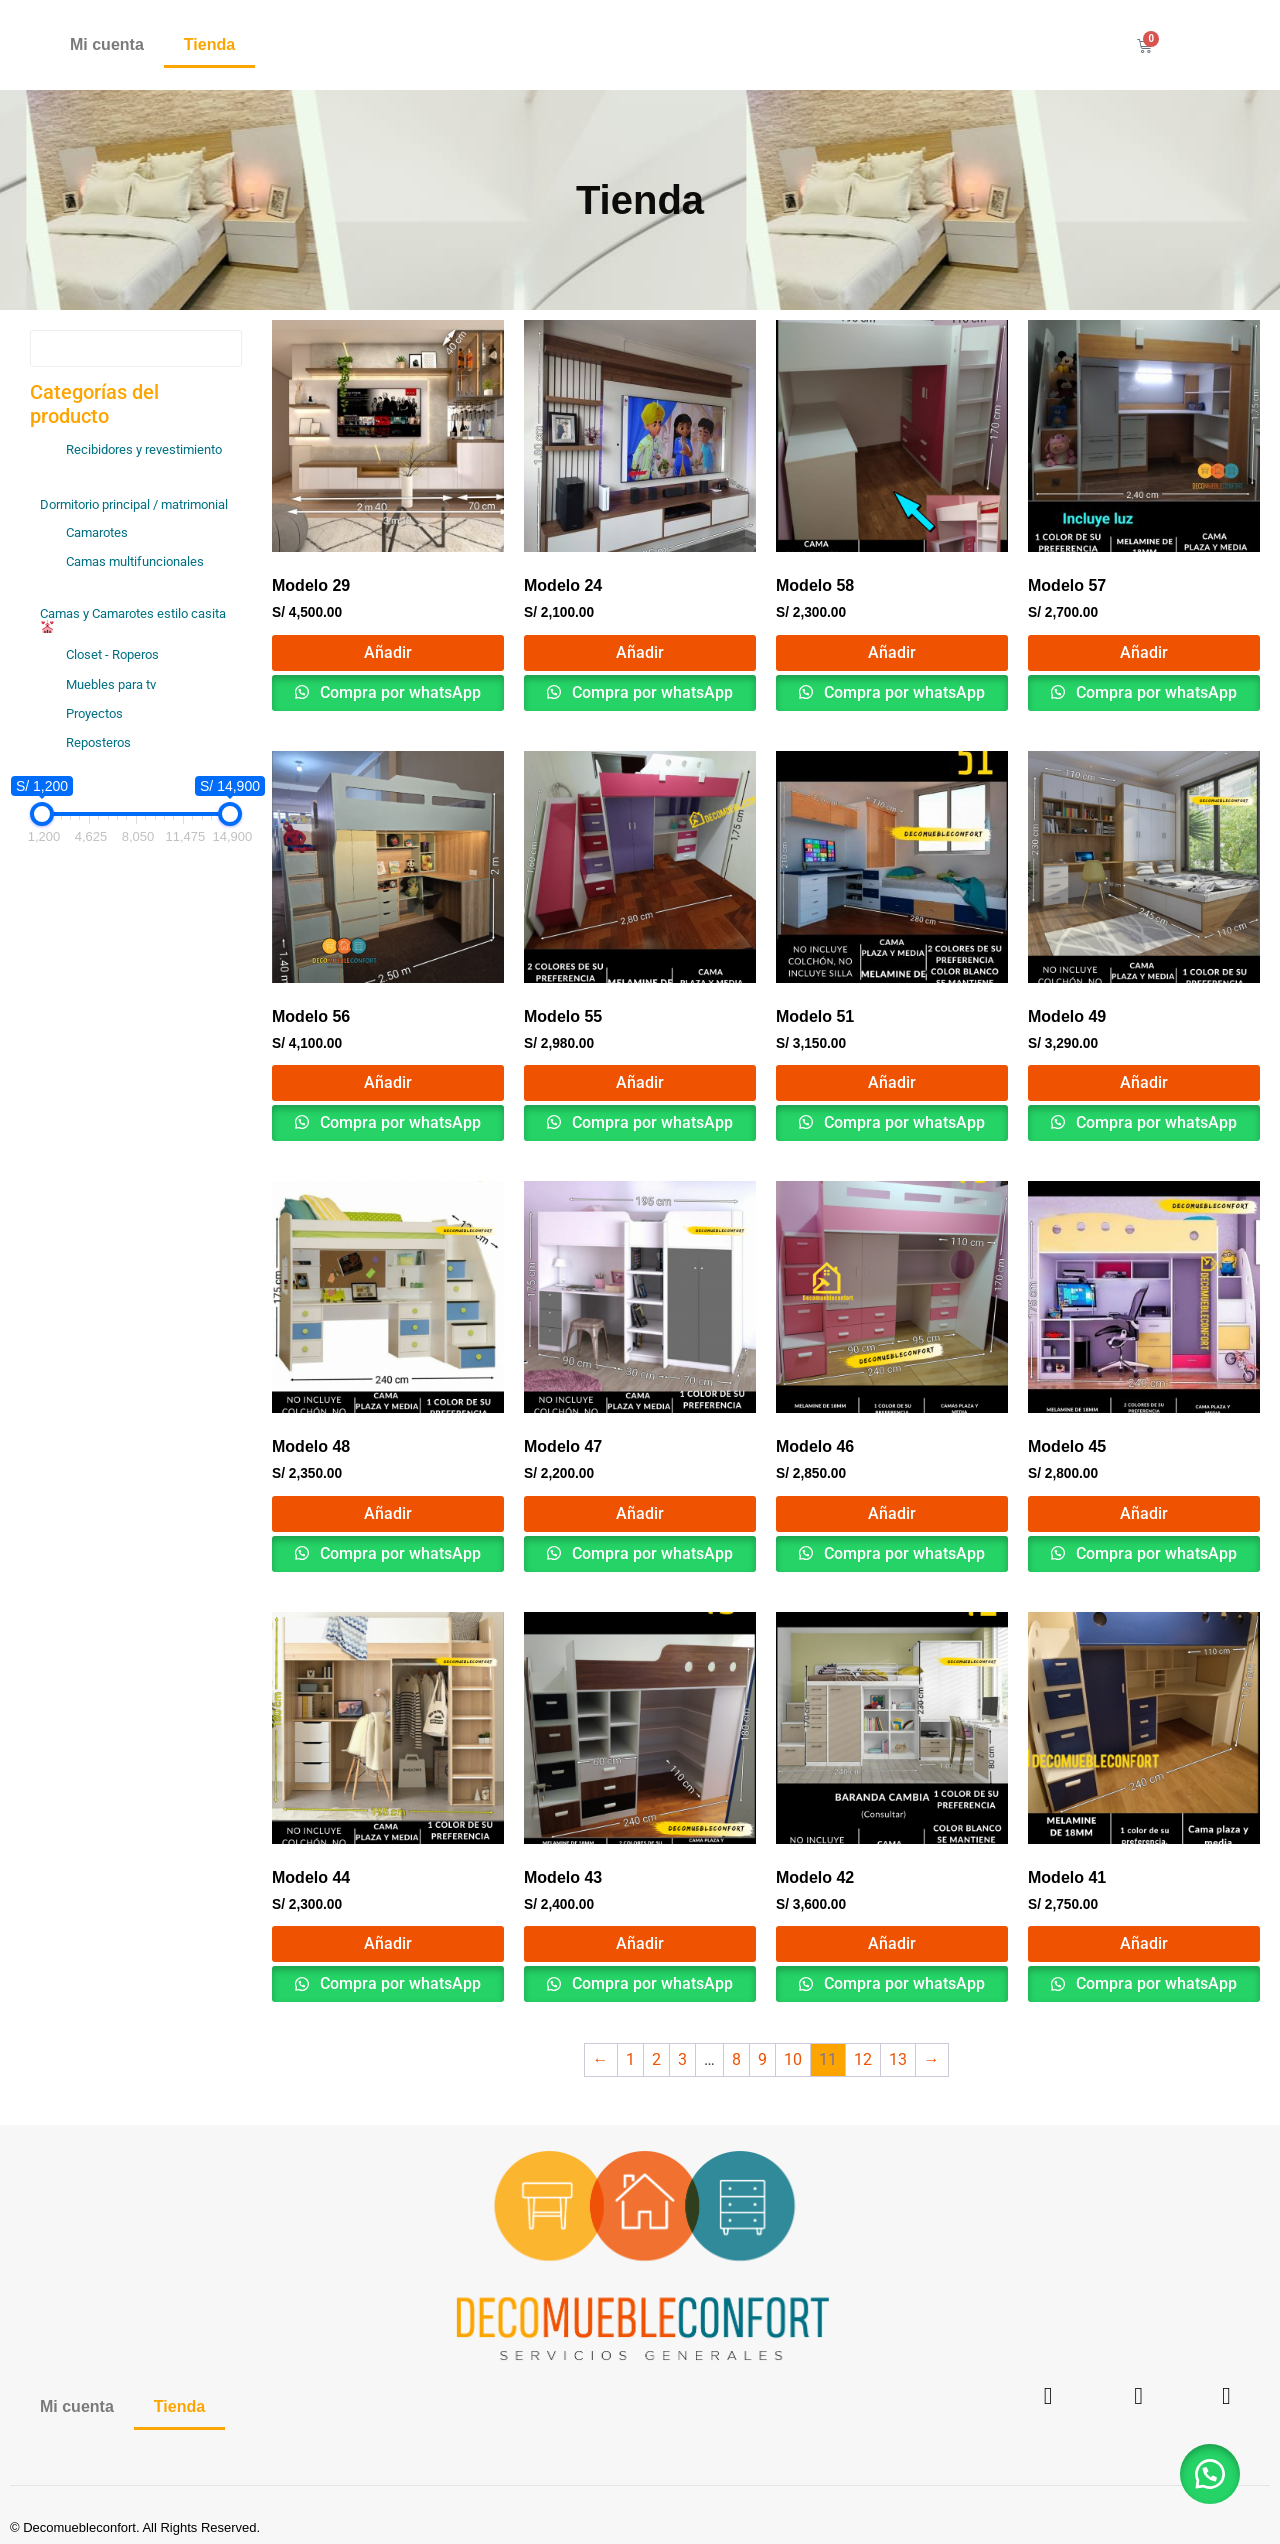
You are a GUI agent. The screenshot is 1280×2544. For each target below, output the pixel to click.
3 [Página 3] (682, 2059)
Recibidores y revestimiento (144, 449)
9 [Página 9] (762, 2059)
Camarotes (97, 532)
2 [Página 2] (656, 2059)
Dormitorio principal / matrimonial (134, 504)
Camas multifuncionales (135, 561)
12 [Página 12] (863, 2059)
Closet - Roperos (112, 654)
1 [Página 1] (630, 2059)
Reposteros (98, 742)
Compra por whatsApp (398, 692)
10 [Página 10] (793, 2059)
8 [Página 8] (736, 2059)
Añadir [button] (388, 652)
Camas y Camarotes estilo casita (133, 619)
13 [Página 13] (898, 2059)
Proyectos (94, 713)
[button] (1210, 2474)
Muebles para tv (111, 684)
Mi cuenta (107, 44)
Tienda (209, 44)
